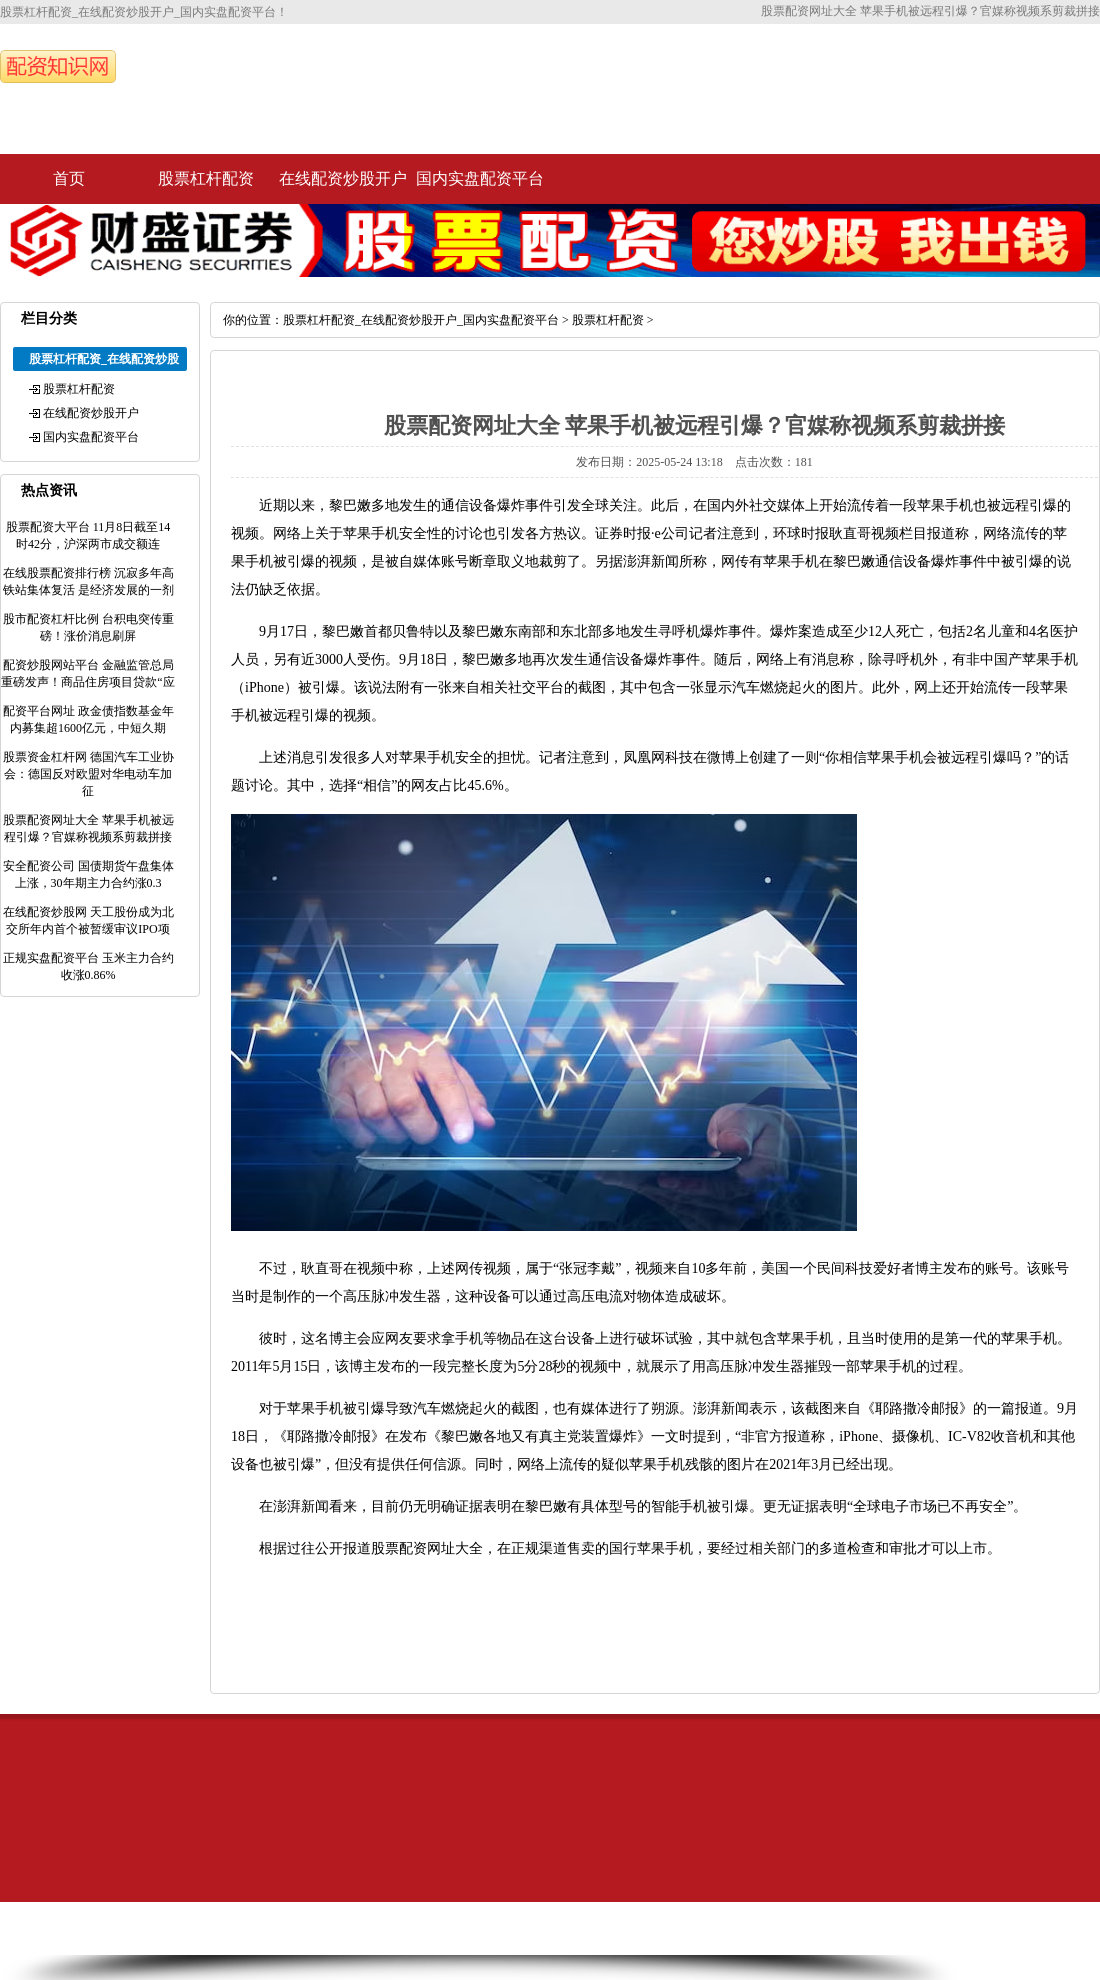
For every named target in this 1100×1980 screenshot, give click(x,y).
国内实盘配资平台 (480, 178)
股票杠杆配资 (206, 178)
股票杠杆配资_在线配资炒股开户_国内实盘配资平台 (421, 320)
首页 (69, 178)
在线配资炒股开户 (343, 178)
